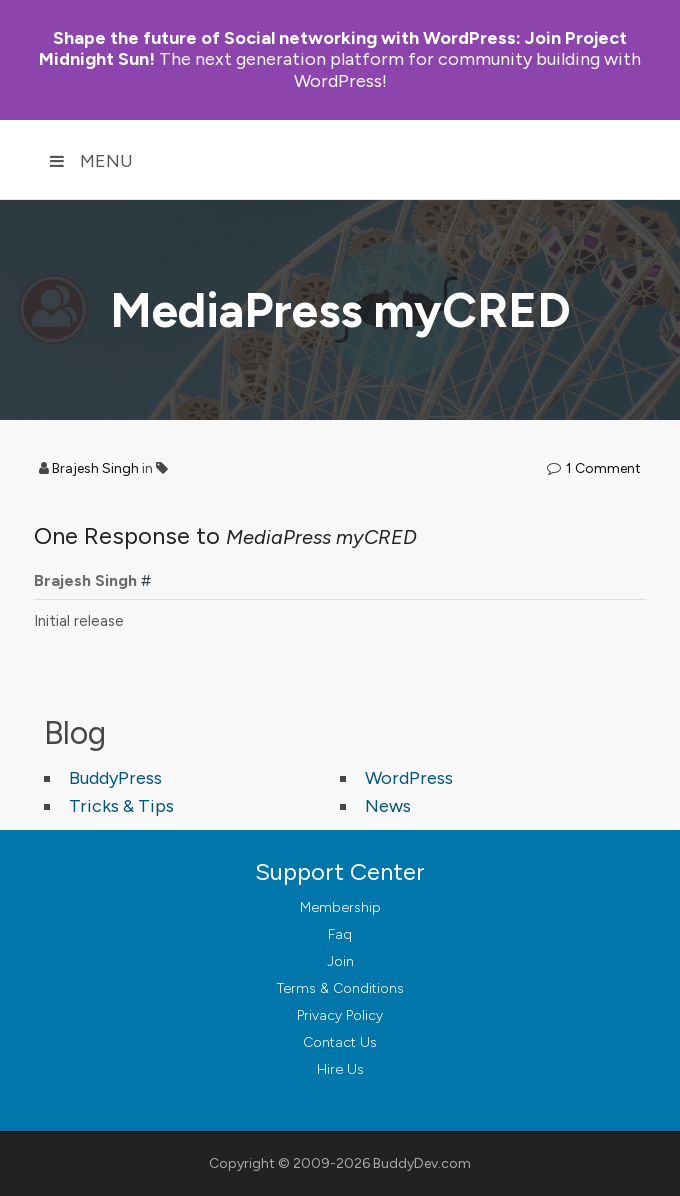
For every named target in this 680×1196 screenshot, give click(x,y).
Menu (91, 161)
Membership (340, 907)
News (388, 806)
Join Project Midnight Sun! (333, 48)
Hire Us (340, 1069)
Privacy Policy (340, 1015)
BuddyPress (115, 778)
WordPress (409, 778)
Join (340, 961)
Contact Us (340, 1042)
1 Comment (603, 468)
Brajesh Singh (95, 468)
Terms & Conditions (340, 988)
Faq (340, 934)
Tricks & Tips (121, 806)
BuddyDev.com (422, 1163)
